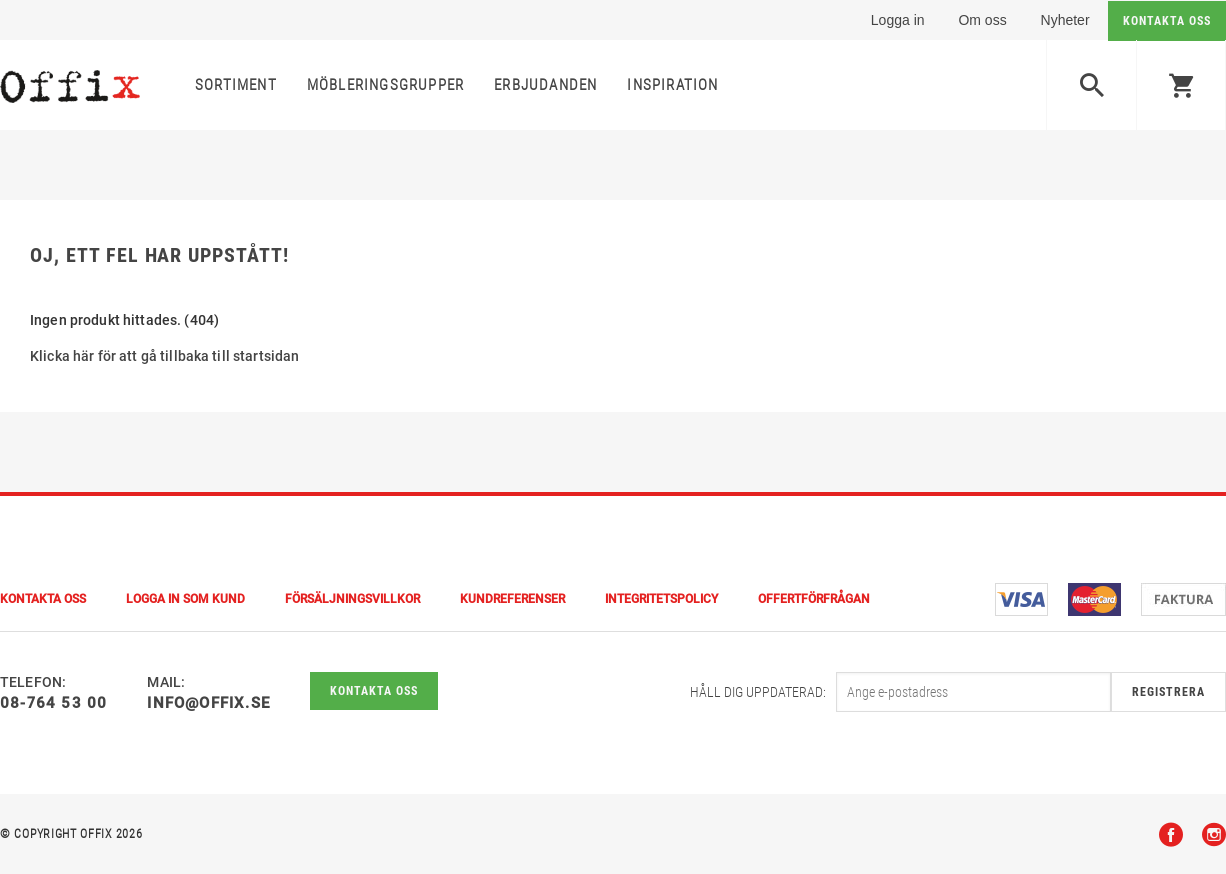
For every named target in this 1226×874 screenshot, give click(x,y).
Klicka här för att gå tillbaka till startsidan (164, 356)
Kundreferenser (512, 599)
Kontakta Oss (43, 599)
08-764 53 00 (53, 703)
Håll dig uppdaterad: (758, 692)
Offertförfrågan (814, 599)
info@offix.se (208, 703)
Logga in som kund (185, 599)
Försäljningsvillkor (352, 599)
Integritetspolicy (661, 599)
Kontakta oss (374, 691)
